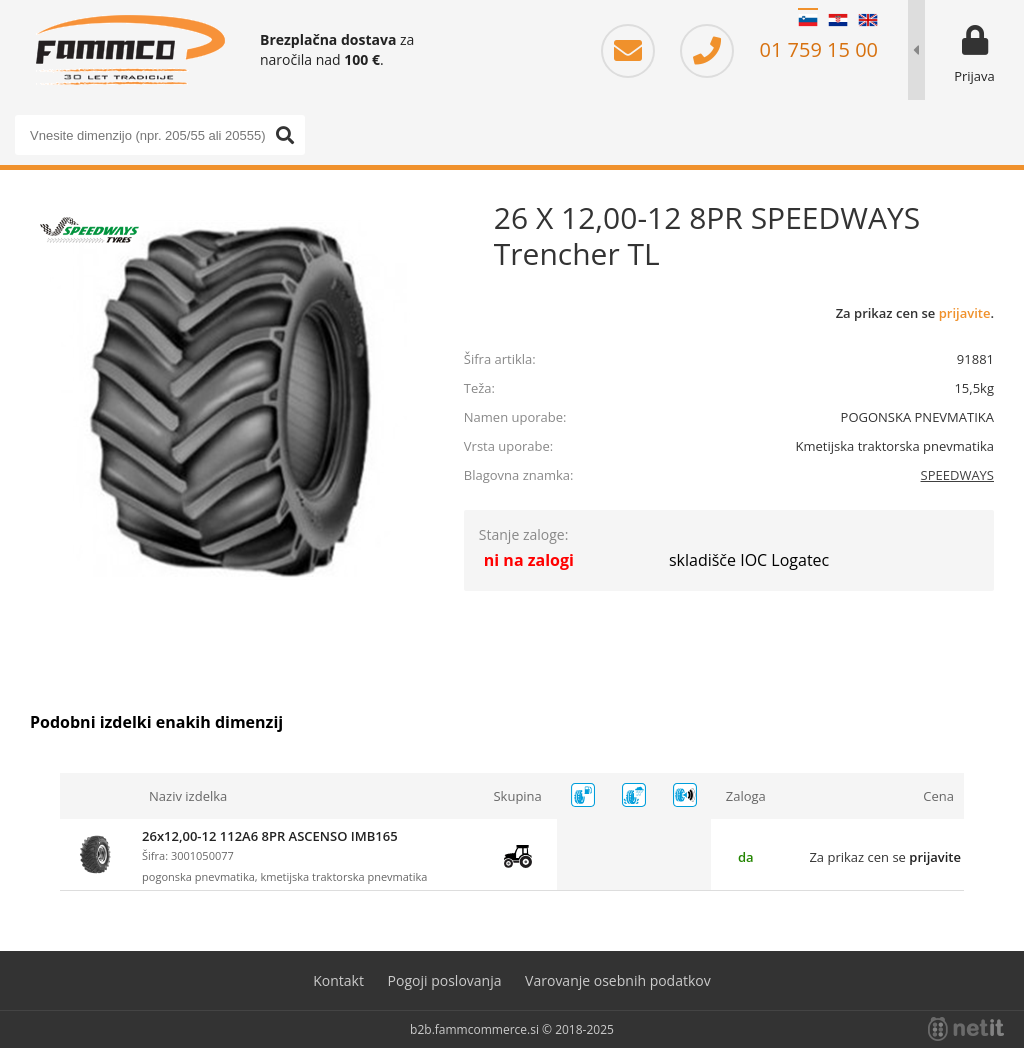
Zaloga (746, 796)
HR (838, 20)
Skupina (517, 796)
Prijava (974, 76)
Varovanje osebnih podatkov (618, 980)
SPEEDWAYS (957, 475)
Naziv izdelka (188, 796)
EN (868, 20)
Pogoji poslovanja (445, 980)
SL (808, 20)
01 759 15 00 (779, 49)
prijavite (965, 313)
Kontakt (338, 980)
